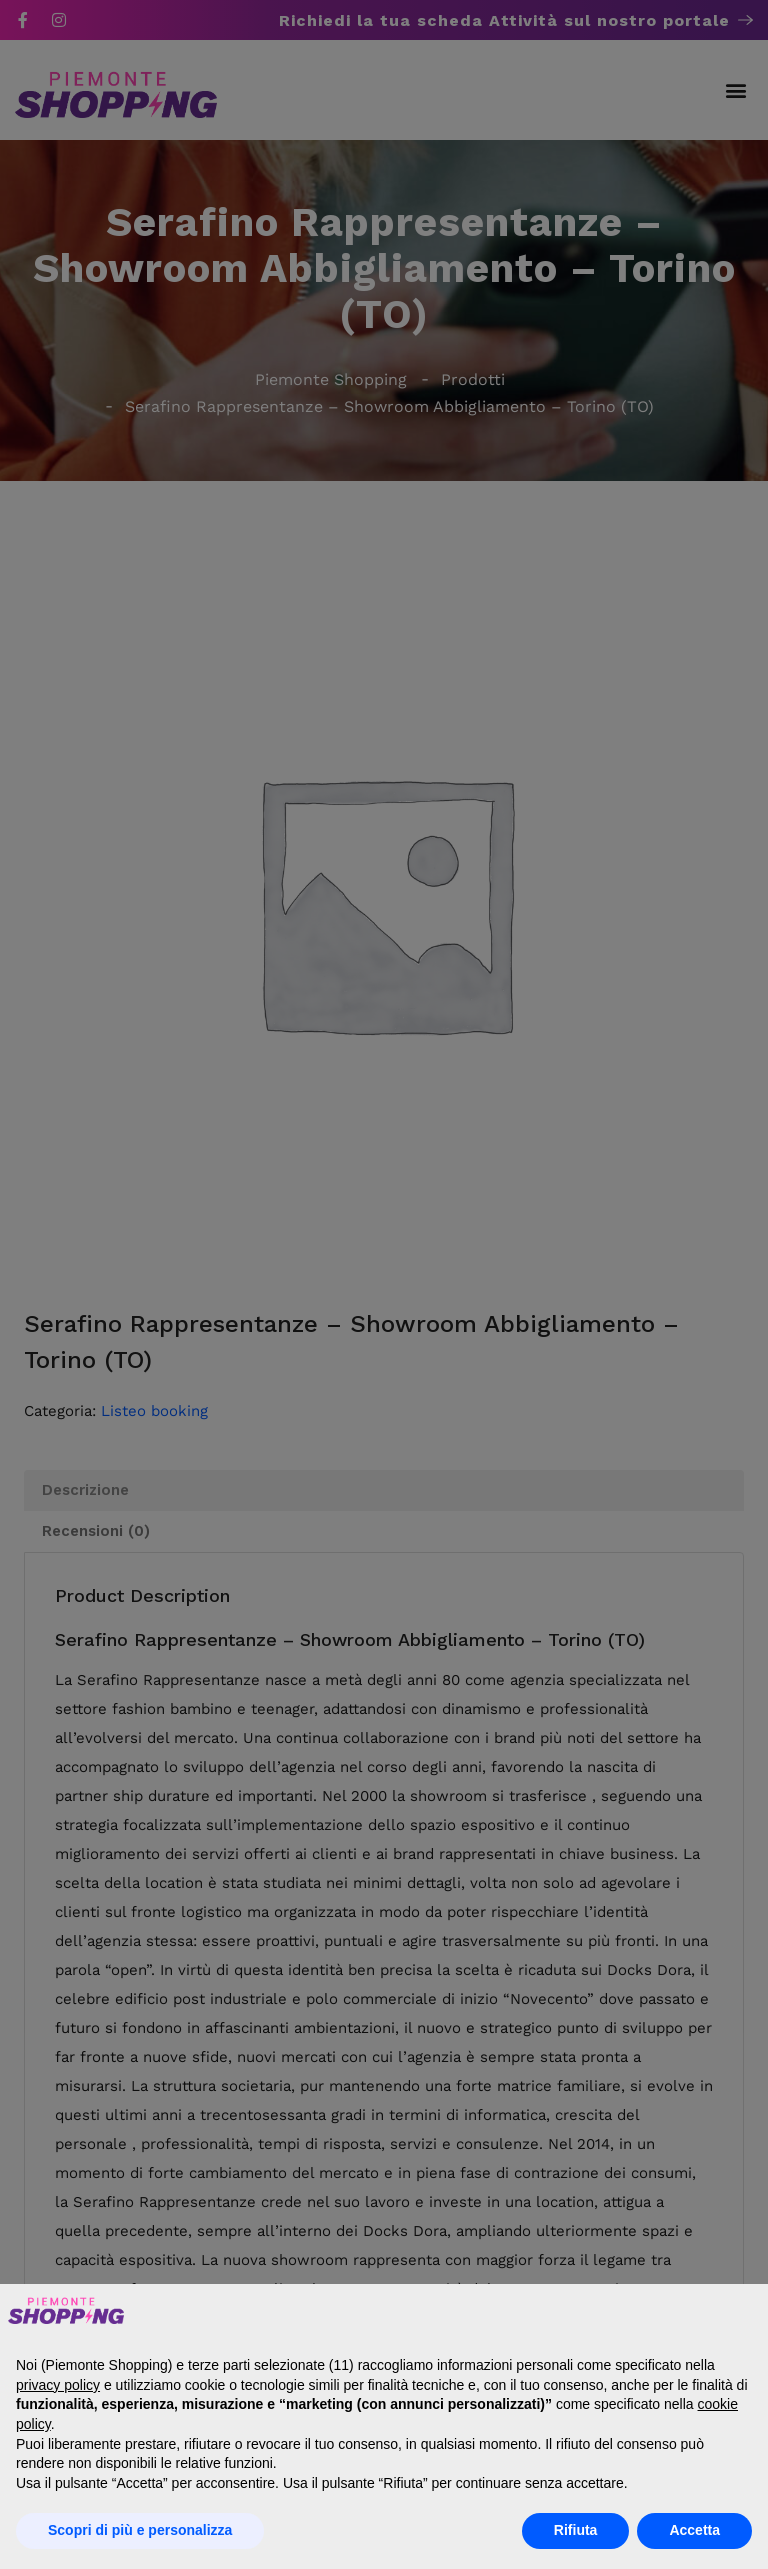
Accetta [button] (694, 2530)
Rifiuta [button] (576, 2530)
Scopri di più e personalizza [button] (140, 2530)
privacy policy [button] (58, 2385)
